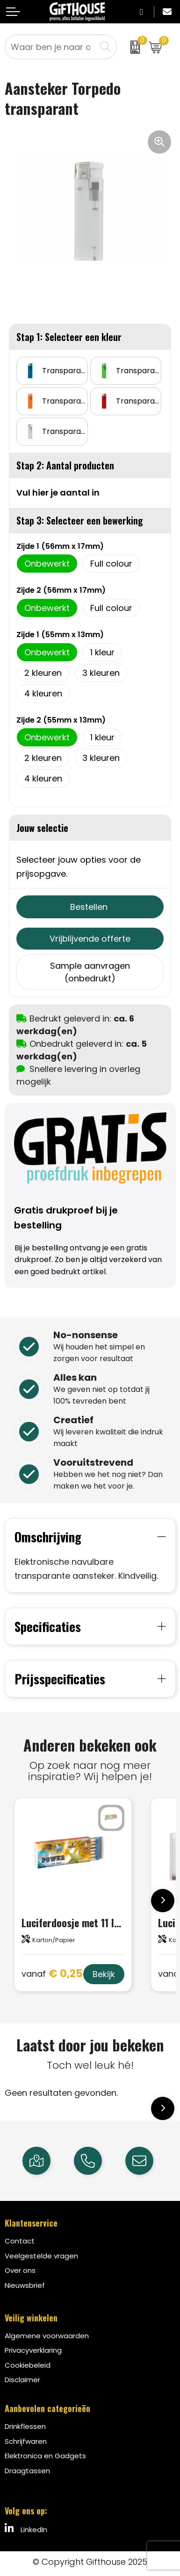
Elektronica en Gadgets (45, 2456)
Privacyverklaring (33, 2350)
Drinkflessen (25, 2426)
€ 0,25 (52, 1974)
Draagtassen (27, 2471)
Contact (20, 2241)
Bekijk (104, 1974)
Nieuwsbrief (25, 2285)
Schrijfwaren (26, 2441)
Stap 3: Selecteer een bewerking (79, 520)
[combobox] (50, 47)
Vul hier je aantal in (58, 492)
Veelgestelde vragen (41, 2256)
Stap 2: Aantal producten (65, 465)
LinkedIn (26, 2528)
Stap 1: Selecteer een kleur (69, 337)
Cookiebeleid (27, 2365)
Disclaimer (22, 2379)
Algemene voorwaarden (47, 2336)
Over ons (20, 2270)
